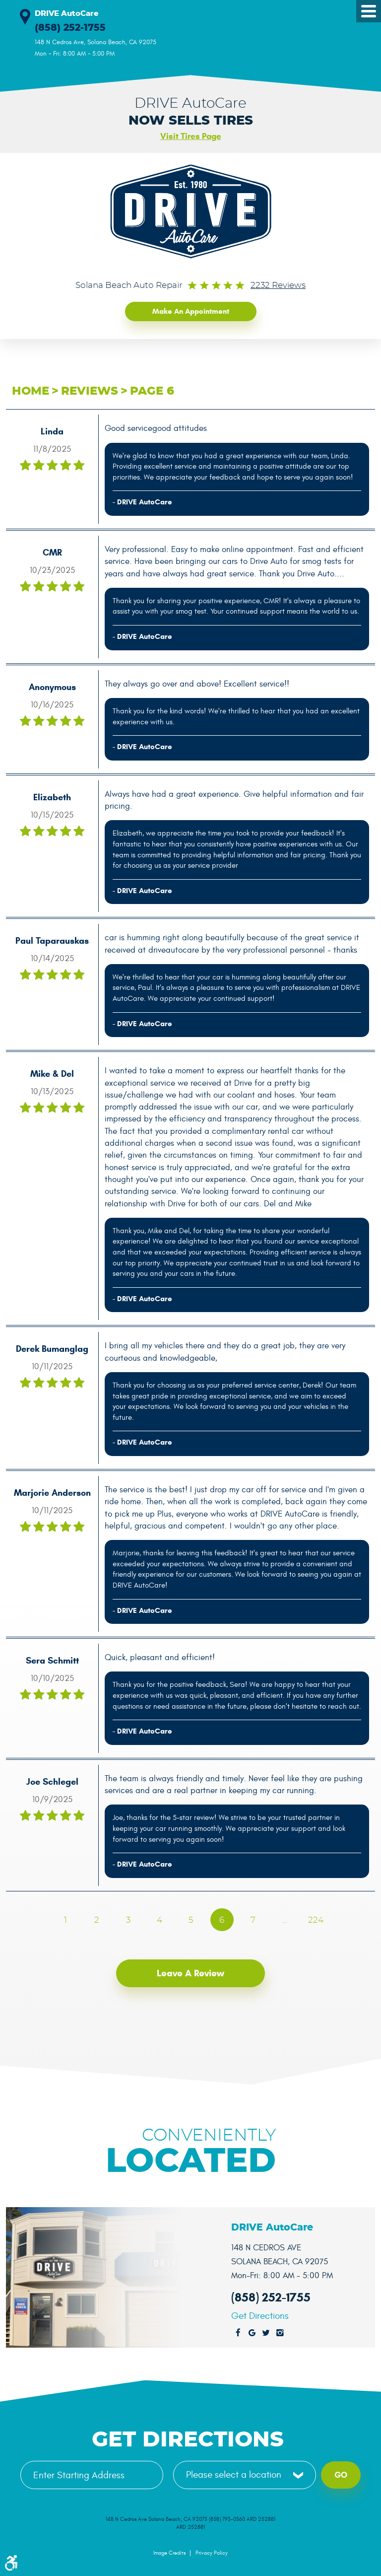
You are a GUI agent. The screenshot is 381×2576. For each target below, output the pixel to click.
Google (252, 2332)
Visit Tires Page (190, 136)
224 (315, 1920)
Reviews (89, 391)
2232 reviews (278, 285)
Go (340, 2474)
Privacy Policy (211, 2553)
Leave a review (190, 1972)
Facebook (238, 2332)
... (284, 1920)
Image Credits (169, 2553)
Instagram (279, 2332)
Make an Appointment (190, 310)
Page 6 (152, 391)
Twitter (265, 2332)
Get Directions (260, 2315)
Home (30, 391)
